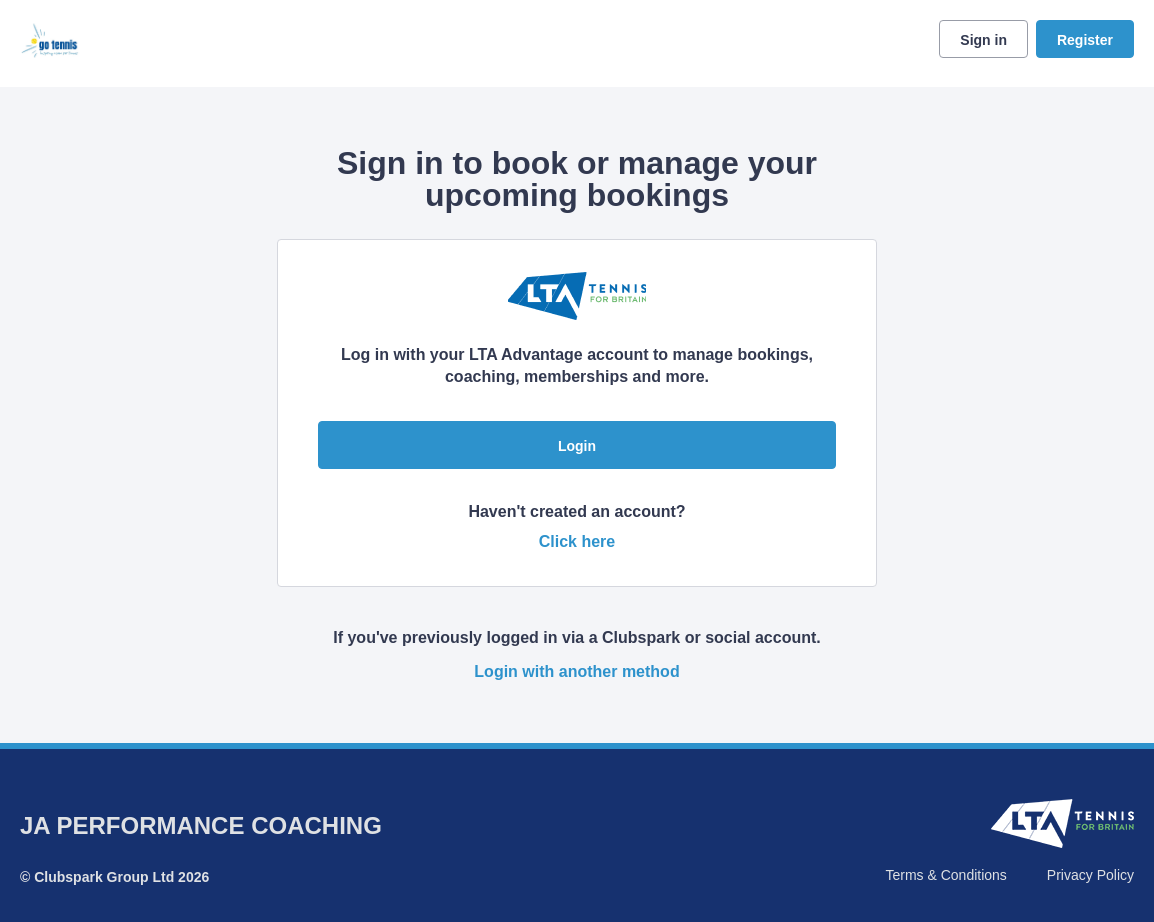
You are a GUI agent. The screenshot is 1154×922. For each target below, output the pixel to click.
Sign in (983, 40)
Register (1085, 40)
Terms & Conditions (945, 875)
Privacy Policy (1090, 875)
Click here (577, 541)
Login (577, 446)
